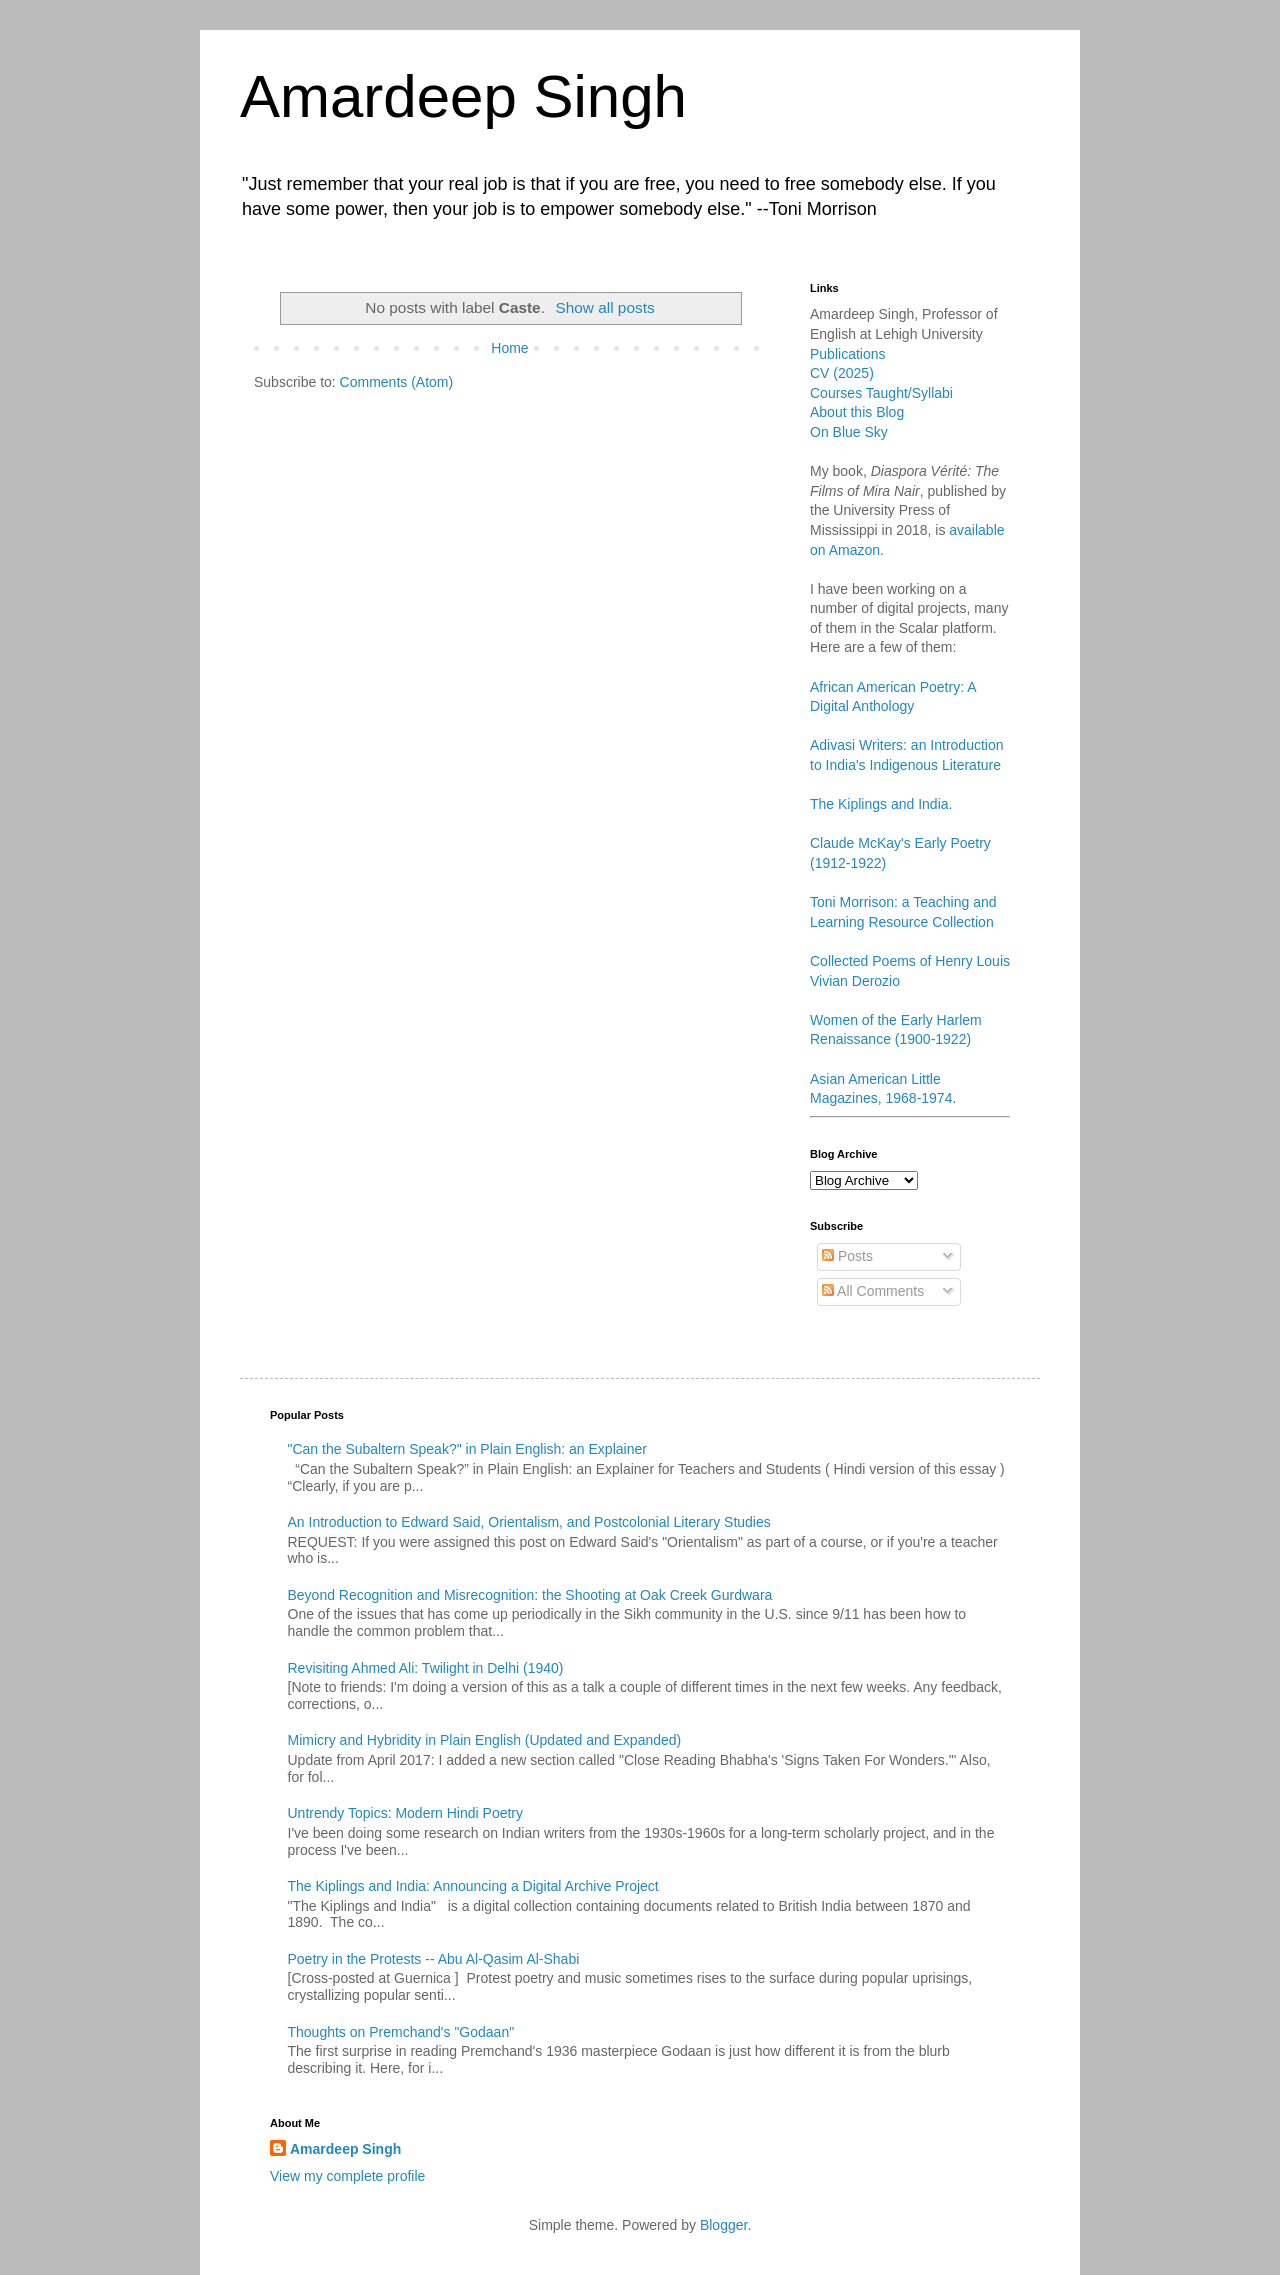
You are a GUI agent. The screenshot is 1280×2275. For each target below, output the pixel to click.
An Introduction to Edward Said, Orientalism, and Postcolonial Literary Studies (529, 1522)
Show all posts (604, 307)
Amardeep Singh (463, 96)
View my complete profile (347, 2176)
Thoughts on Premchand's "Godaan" (401, 2032)
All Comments (873, 1291)
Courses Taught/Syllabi (881, 393)
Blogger (723, 2225)
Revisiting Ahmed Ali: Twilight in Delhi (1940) (426, 1668)
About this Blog (857, 412)
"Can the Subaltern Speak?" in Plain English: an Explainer (467, 1449)
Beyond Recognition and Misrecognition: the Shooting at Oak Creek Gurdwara (530, 1595)
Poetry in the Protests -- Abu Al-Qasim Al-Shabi (434, 1959)
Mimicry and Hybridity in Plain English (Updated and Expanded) (485, 1740)
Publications (848, 354)
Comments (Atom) (397, 382)
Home (509, 348)
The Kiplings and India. (881, 804)
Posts (847, 1256)
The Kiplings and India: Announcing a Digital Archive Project (473, 1886)
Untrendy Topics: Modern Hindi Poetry (406, 1813)
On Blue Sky (849, 432)
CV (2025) (842, 373)
